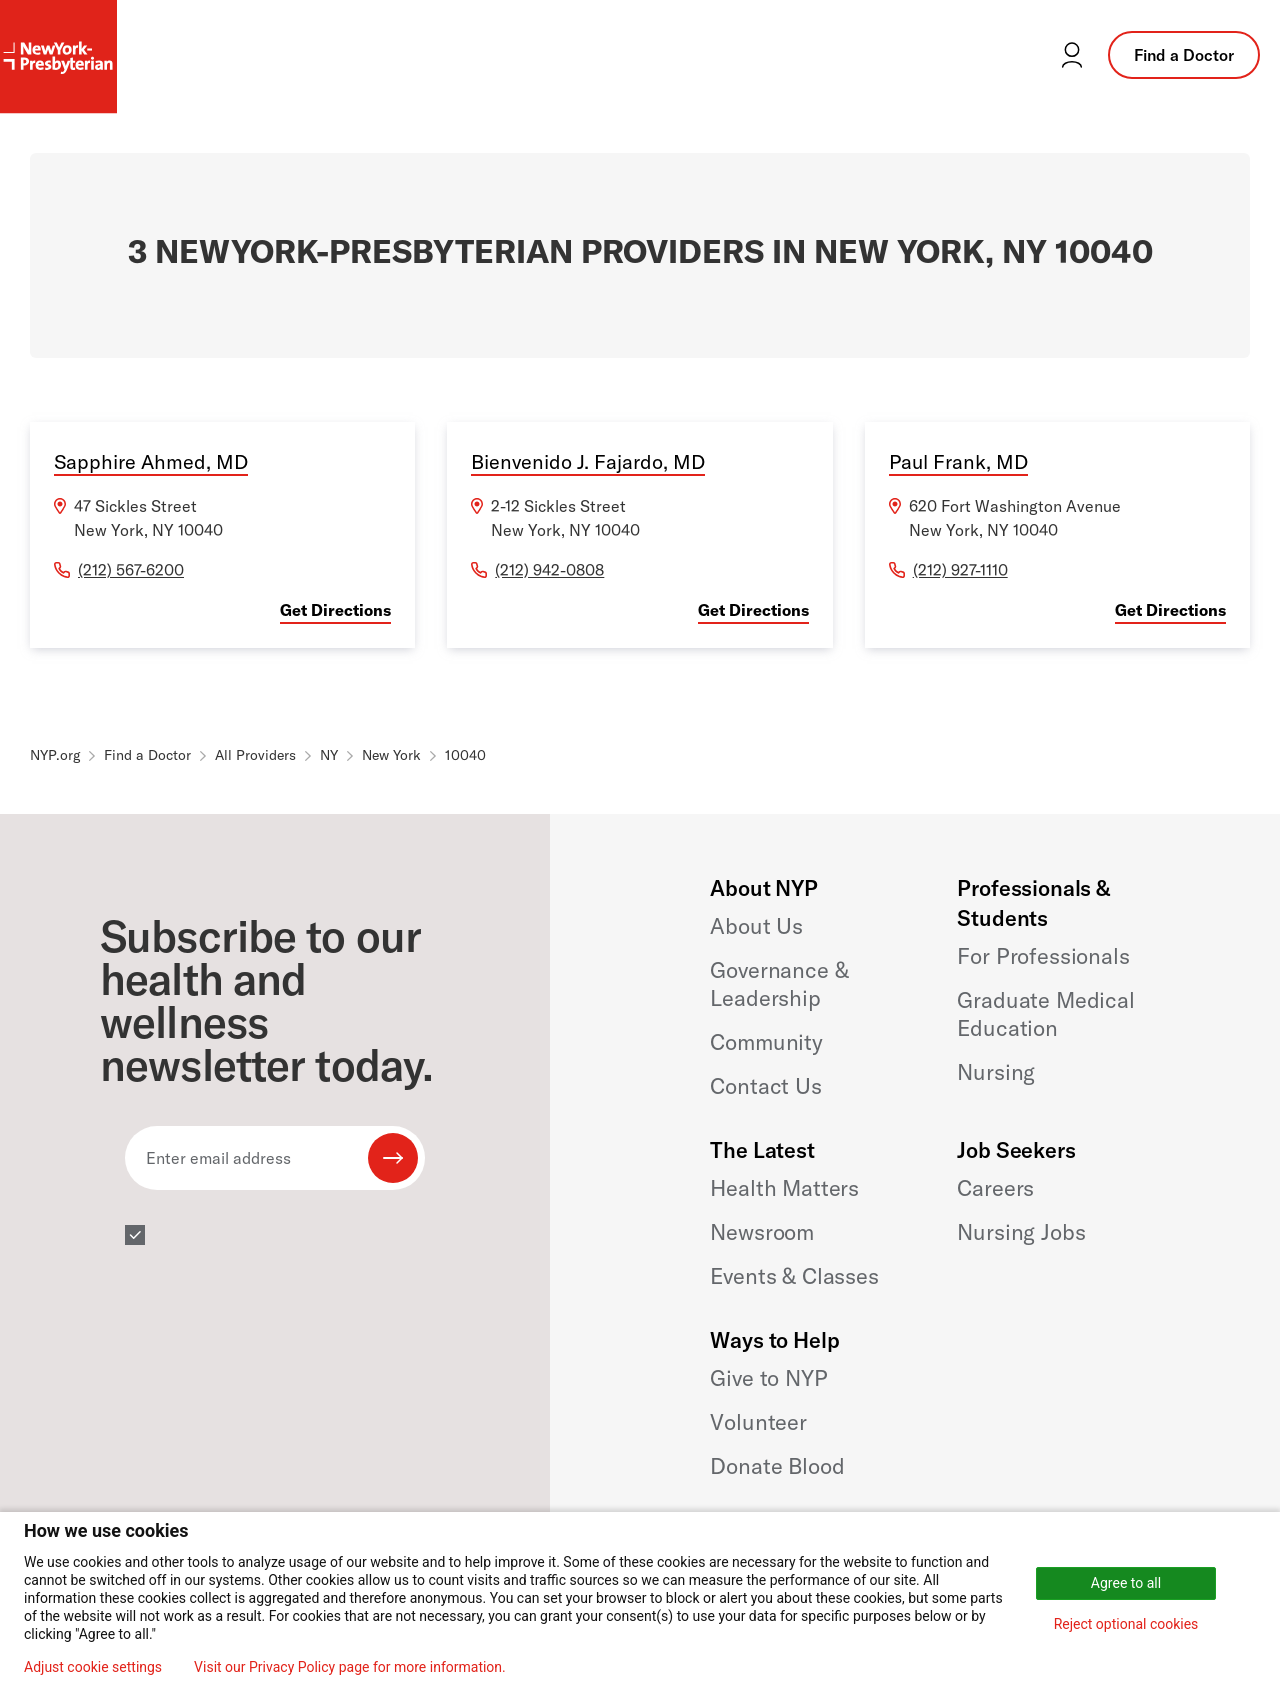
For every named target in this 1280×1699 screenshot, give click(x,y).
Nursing (996, 1072)
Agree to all (1126, 1583)
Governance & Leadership (779, 984)
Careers (995, 1188)
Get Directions (335, 610)
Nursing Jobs (1021, 1232)
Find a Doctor (1184, 55)
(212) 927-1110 (960, 570)
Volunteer (758, 1422)
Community (766, 1042)
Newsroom (762, 1232)
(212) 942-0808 (549, 570)
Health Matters (784, 1188)
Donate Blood (777, 1466)
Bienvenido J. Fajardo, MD (588, 461)
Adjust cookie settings (93, 1667)
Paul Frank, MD (958, 461)
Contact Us (765, 1086)
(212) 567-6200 (131, 570)
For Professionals (1043, 956)
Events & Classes (794, 1276)
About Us (756, 926)
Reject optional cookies (1126, 1624)
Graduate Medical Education (1045, 1014)
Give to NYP (768, 1378)
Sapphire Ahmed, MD (151, 461)
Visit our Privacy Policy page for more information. (350, 1667)
